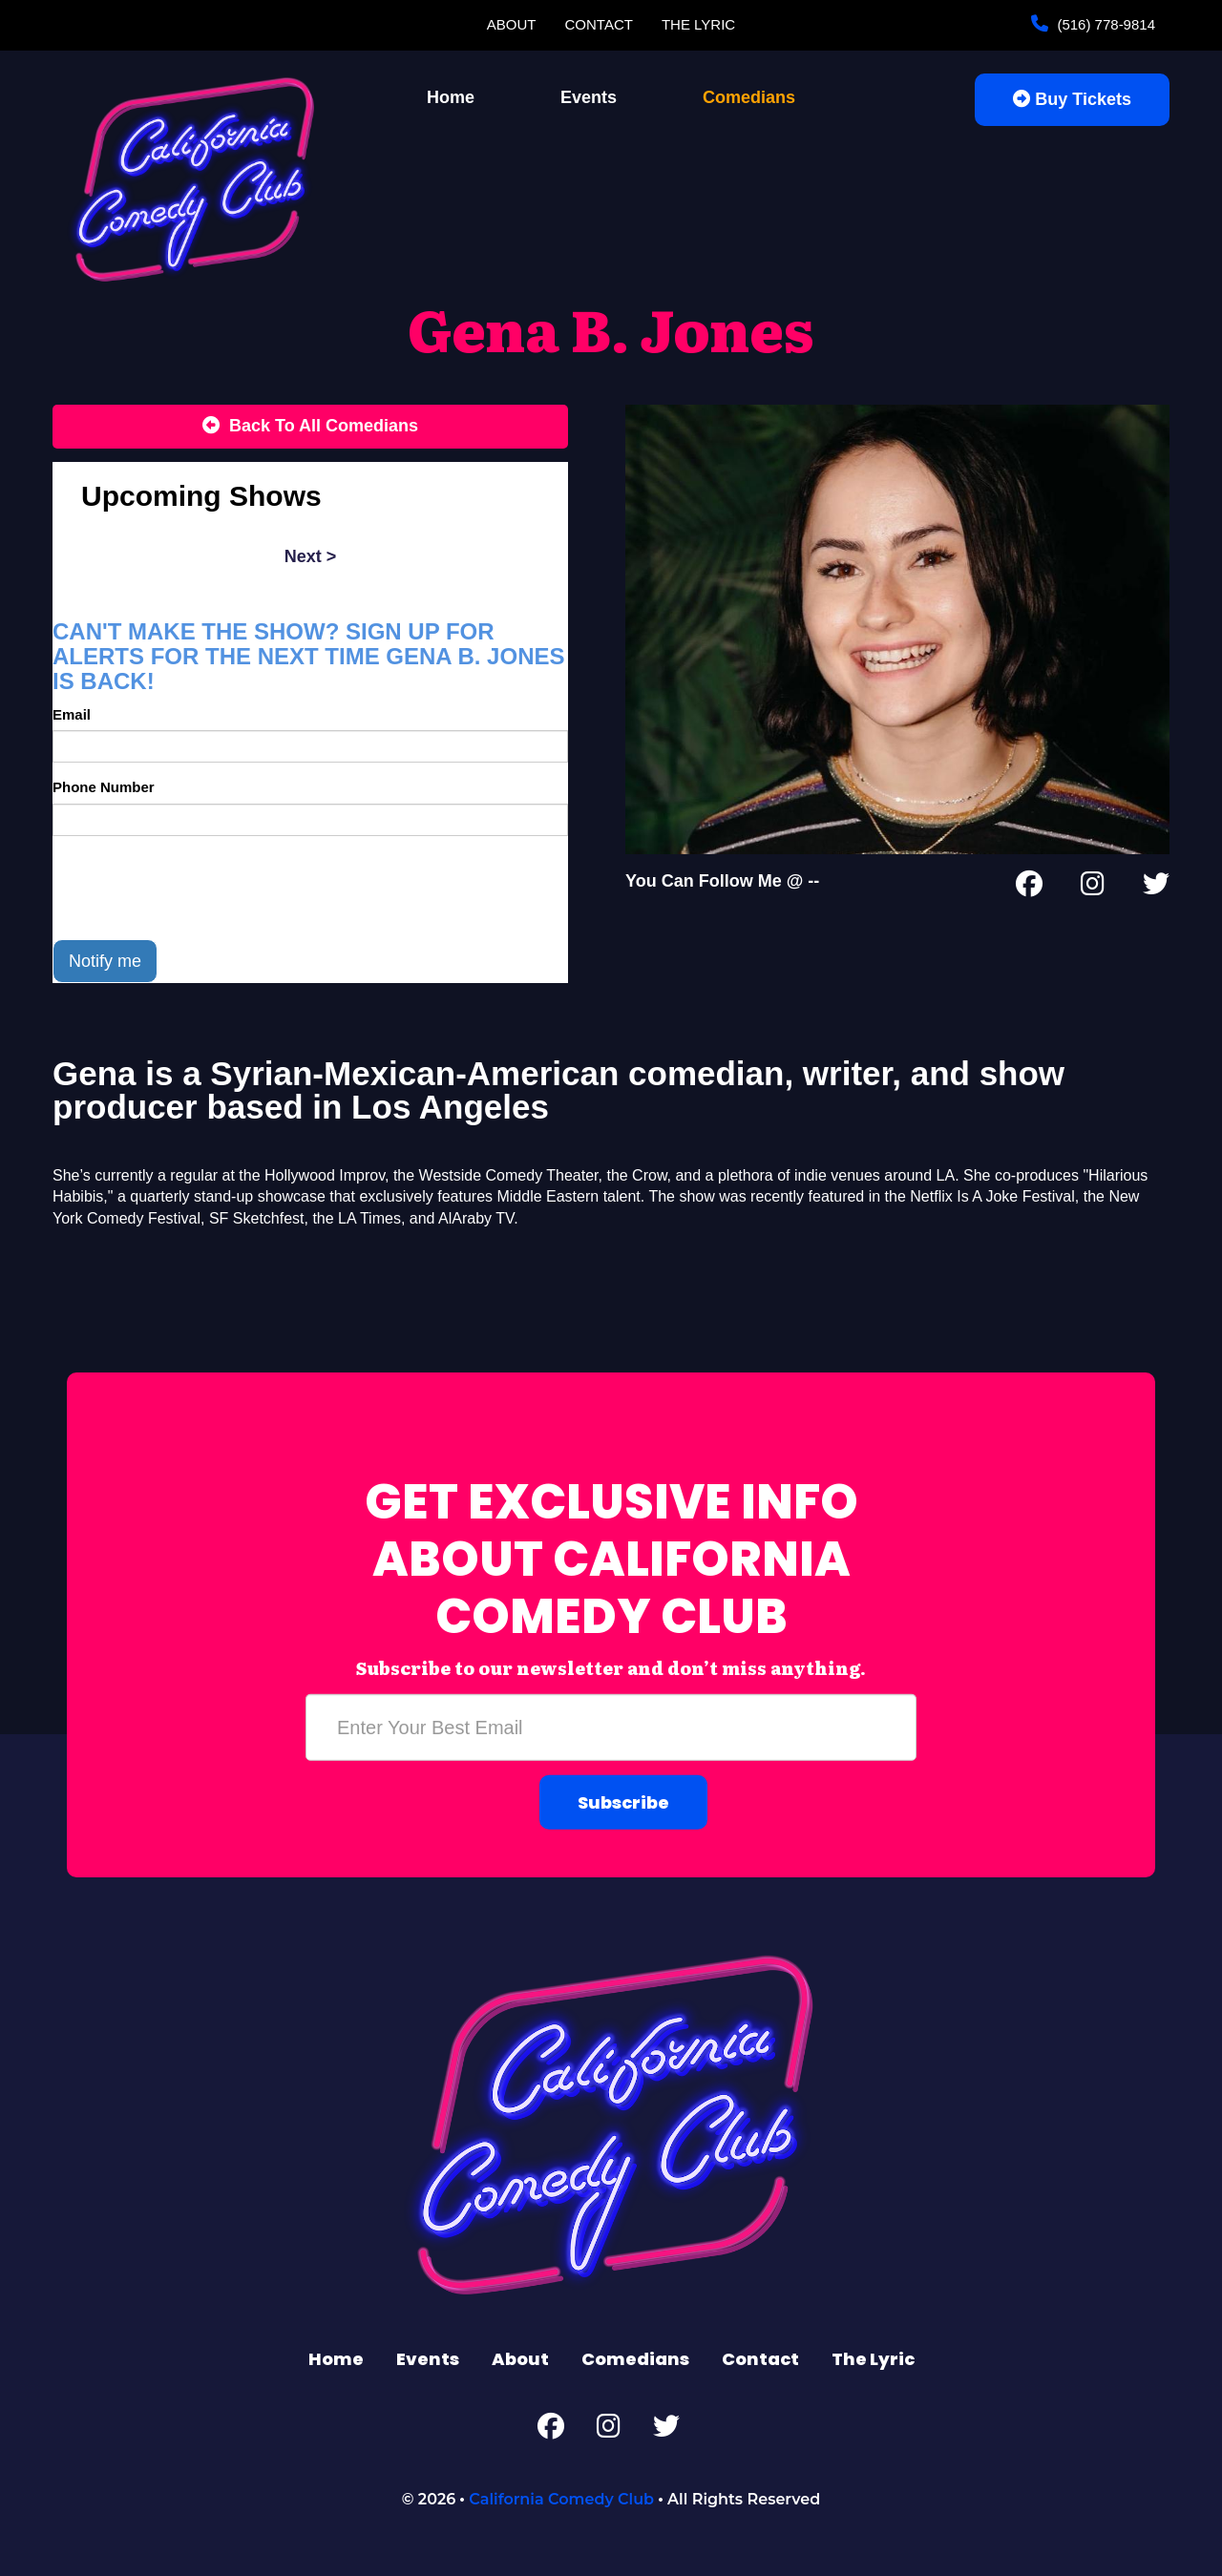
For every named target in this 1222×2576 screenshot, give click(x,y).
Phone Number (104, 787)
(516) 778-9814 (1104, 24)
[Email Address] (611, 1727)
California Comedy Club (561, 2499)
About (512, 24)
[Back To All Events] (310, 427)
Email (72, 714)
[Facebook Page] (1029, 887)
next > (310, 556)
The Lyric (698, 24)
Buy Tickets (1072, 99)
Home (450, 97)
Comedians (749, 97)
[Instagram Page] (1093, 887)
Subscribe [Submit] (623, 1802)
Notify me (105, 961)
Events (588, 97)
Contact (599, 24)
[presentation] (198, 887)
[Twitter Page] (1156, 887)
